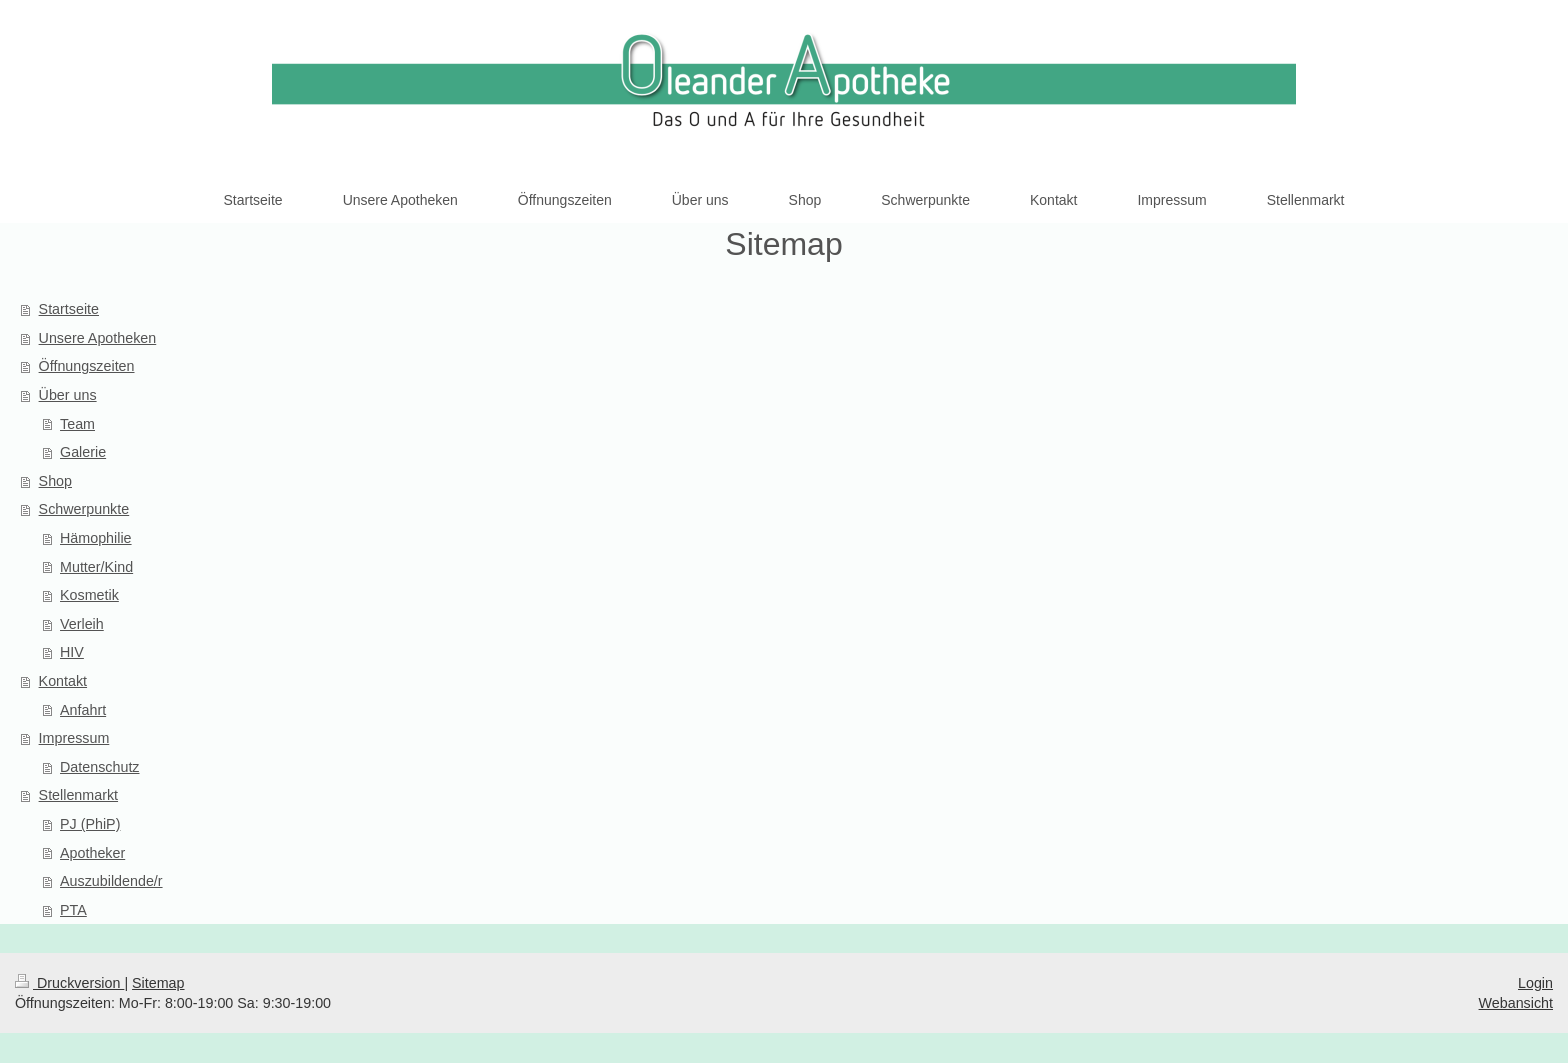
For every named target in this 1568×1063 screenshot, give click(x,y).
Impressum (74, 738)
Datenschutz (99, 767)
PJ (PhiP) (90, 824)
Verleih (82, 624)
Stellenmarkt (78, 795)
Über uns (68, 395)
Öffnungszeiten (87, 366)
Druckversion (69, 983)
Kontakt (63, 681)
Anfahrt (83, 710)
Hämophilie (96, 538)
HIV (72, 652)
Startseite (69, 309)
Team (77, 424)
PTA (73, 910)
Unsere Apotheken (98, 338)
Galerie (83, 452)
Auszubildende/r (111, 881)
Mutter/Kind (96, 567)
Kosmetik (89, 595)
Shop (55, 481)
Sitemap (158, 983)
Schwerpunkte (84, 509)
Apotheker (92, 853)
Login (1535, 983)
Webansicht (1516, 1003)
